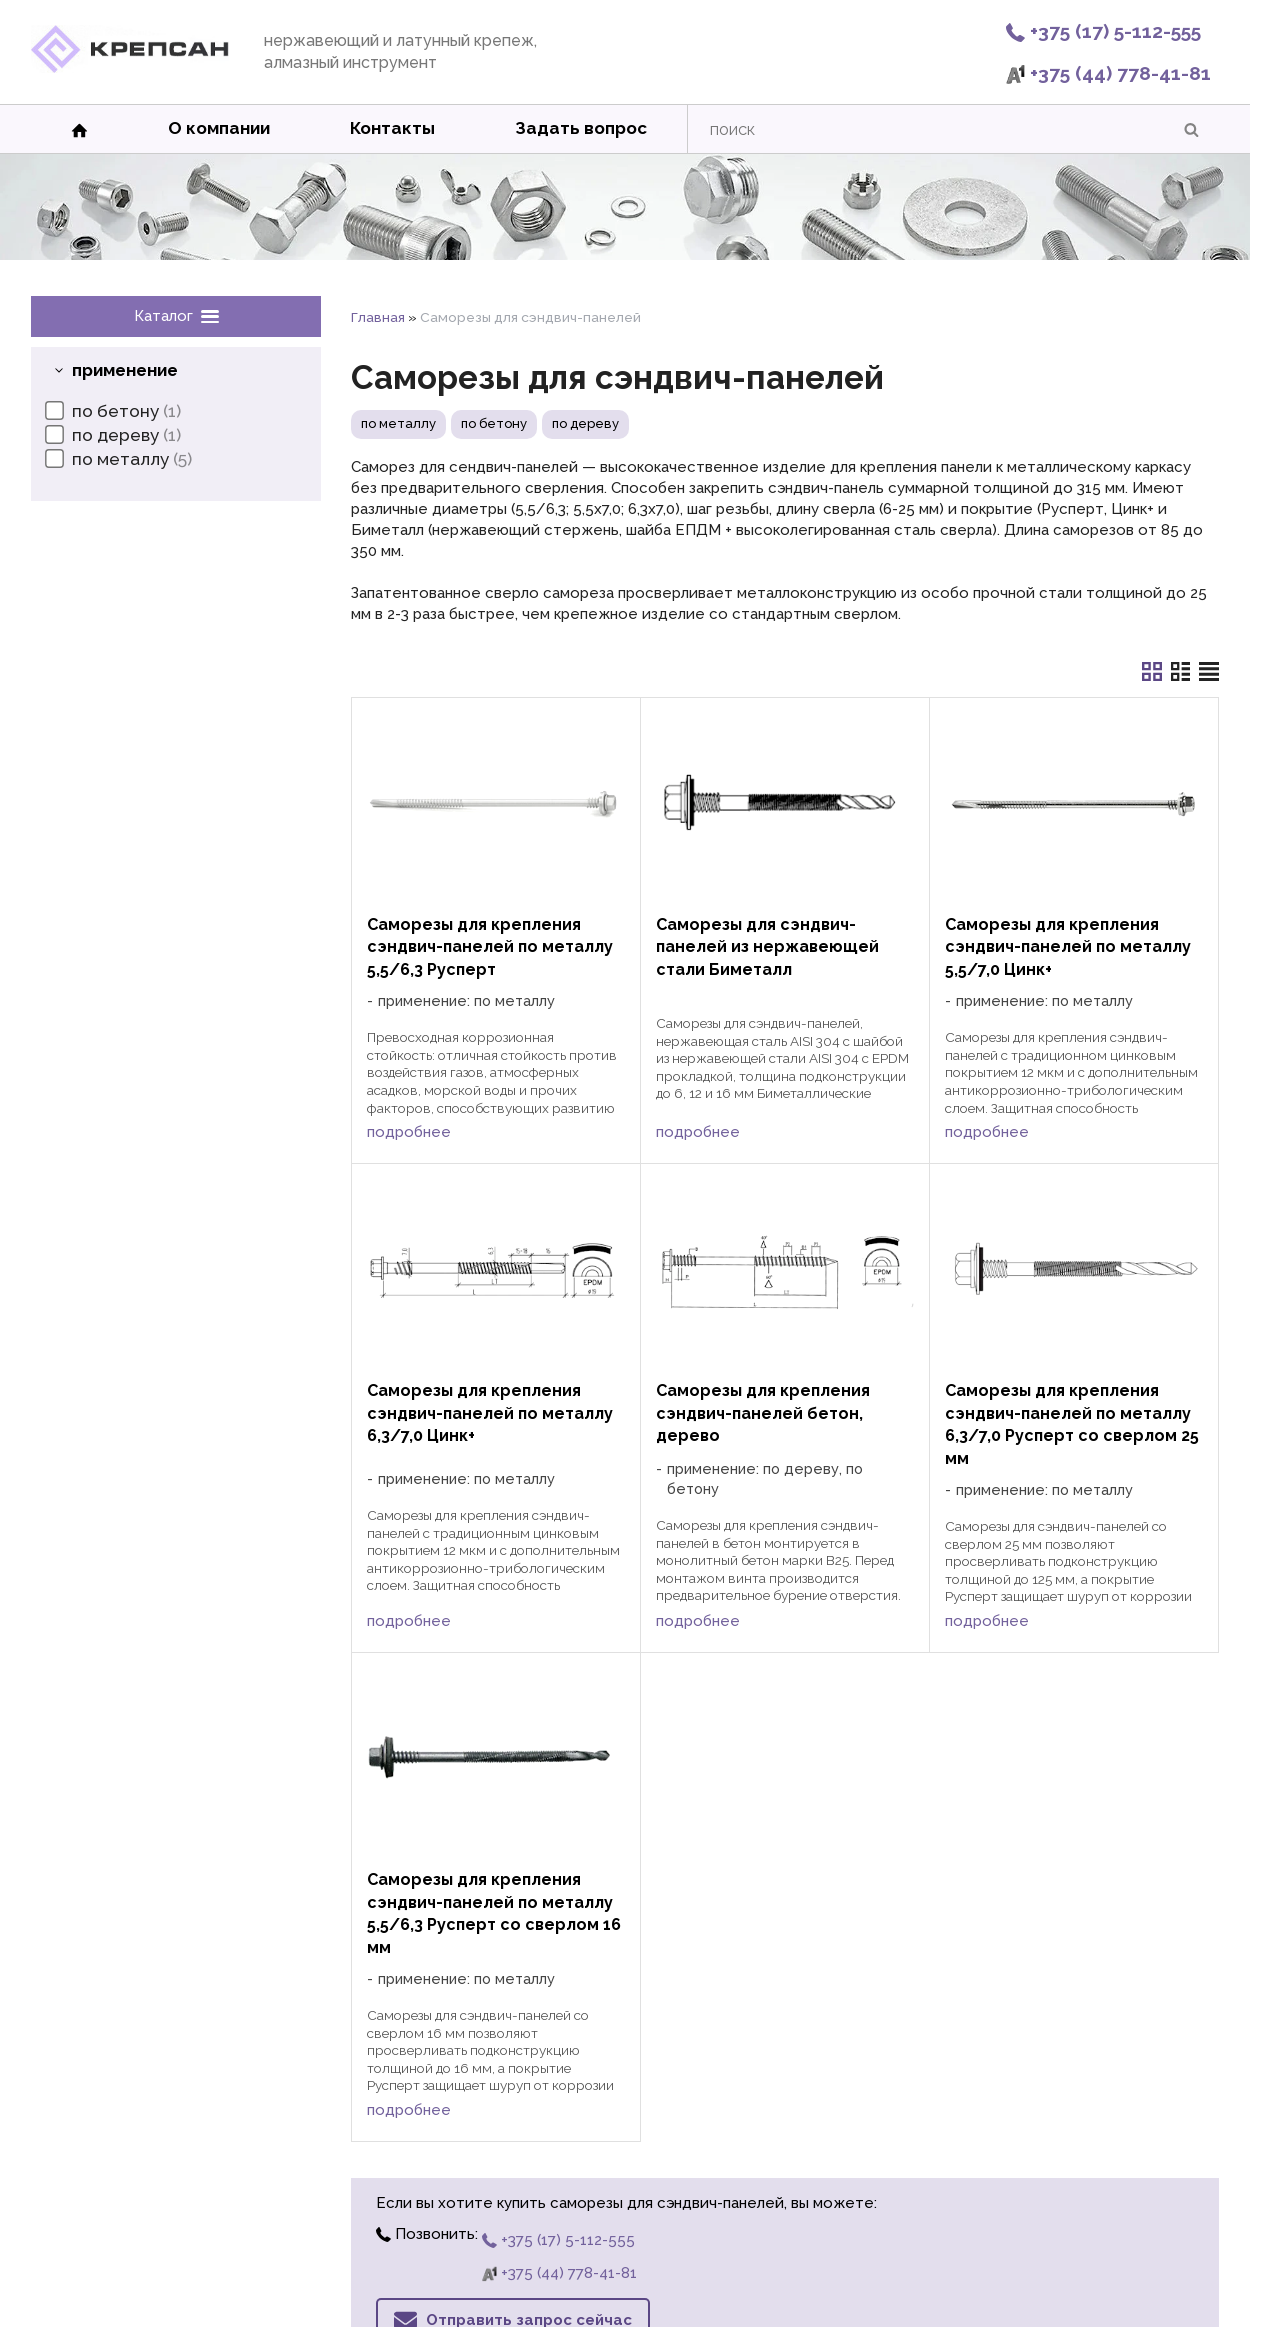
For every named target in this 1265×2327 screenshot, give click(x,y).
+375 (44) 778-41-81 (1108, 73)
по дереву (585, 423)
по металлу (398, 423)
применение (125, 370)
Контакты (392, 128)
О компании (219, 128)
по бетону (494, 423)
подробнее (409, 1132)
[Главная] (130, 68)
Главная (378, 317)
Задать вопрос (581, 128)
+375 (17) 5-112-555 (1103, 31)
